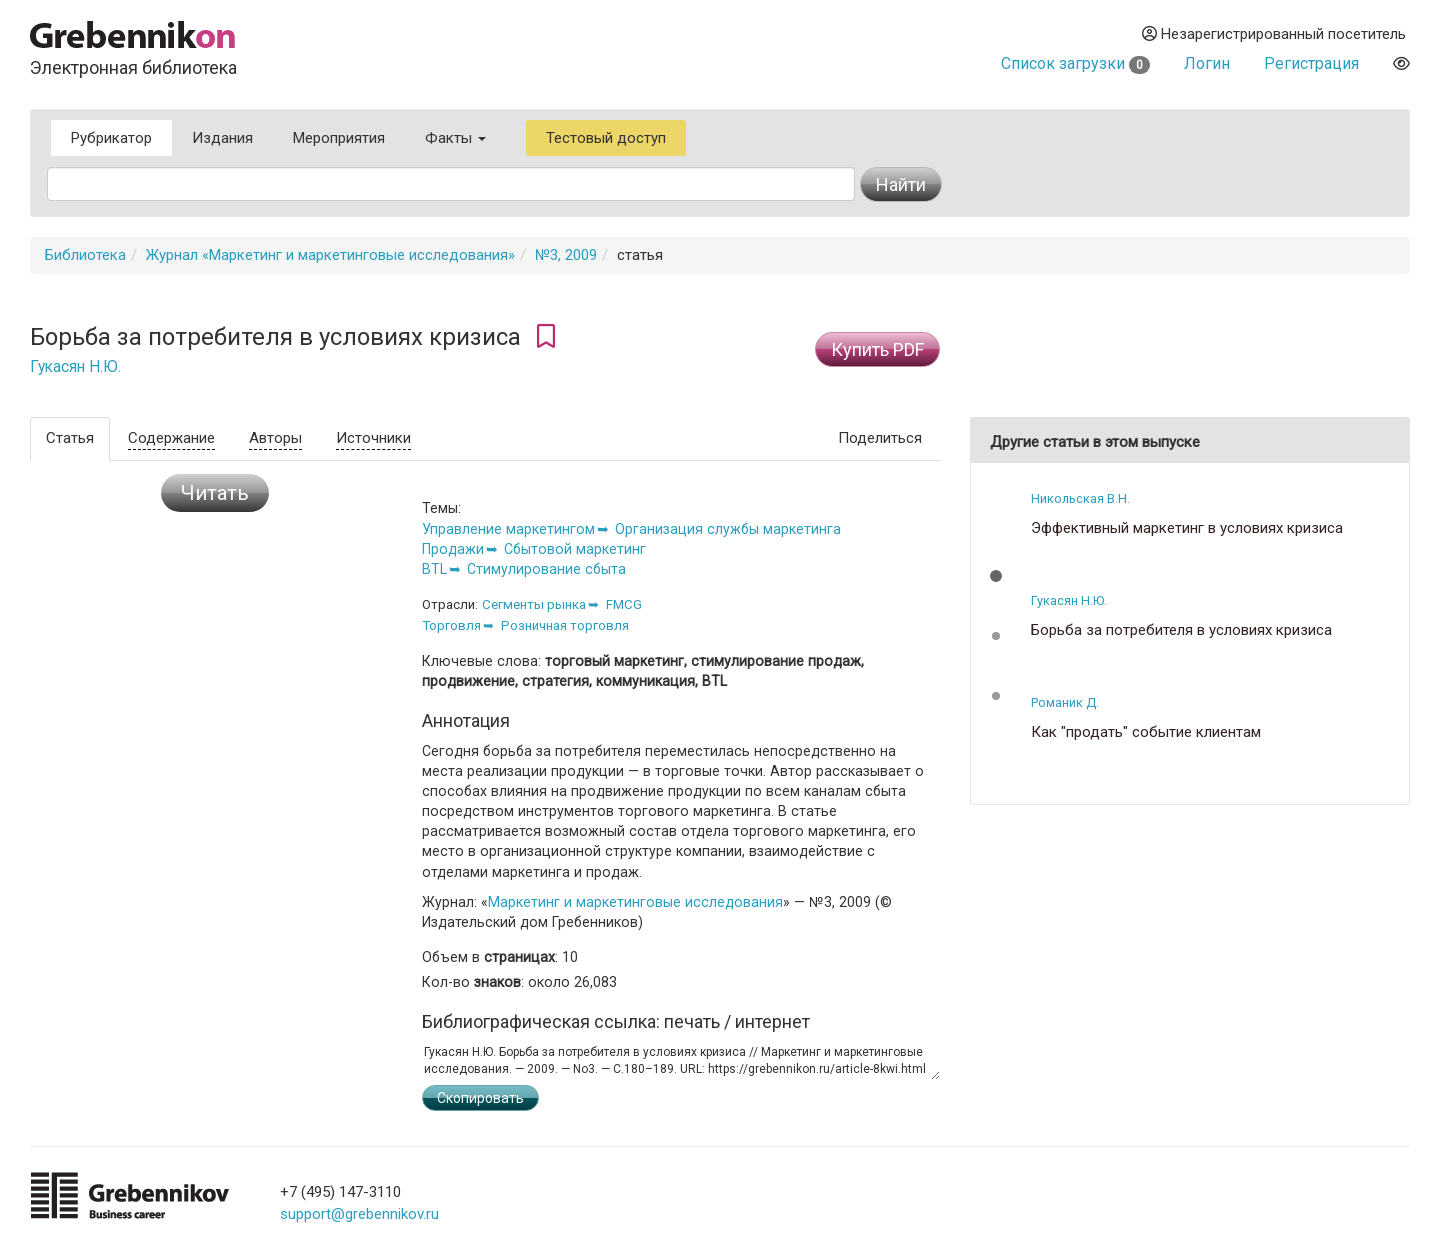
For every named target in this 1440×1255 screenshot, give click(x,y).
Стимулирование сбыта (546, 569)
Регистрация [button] (1311, 63)
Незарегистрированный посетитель (1274, 34)
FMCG (624, 604)
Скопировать (480, 1098)
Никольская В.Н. (1080, 498)
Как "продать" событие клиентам (1146, 732)
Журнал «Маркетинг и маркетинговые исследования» (330, 255)
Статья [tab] (70, 438)
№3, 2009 (566, 255)
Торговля (451, 625)
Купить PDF (877, 349)
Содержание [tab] (171, 438)
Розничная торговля (565, 625)
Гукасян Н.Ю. (75, 367)
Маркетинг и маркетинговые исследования (635, 902)
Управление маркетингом (508, 529)
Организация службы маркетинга (728, 529)
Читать (215, 493)
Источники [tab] (373, 438)
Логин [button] (1207, 63)
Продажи (453, 549)
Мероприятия (339, 138)
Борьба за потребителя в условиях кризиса (1181, 630)
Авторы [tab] (275, 438)
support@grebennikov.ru (359, 1214)
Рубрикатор (111, 138)
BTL (434, 569)
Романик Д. (1065, 702)
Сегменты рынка (534, 604)
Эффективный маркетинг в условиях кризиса (1187, 528)
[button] (996, 576)
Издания (222, 138)
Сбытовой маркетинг (575, 549)
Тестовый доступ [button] (606, 138)
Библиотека (85, 255)
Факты (455, 138)
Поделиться (880, 438)
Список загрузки (1075, 63)
